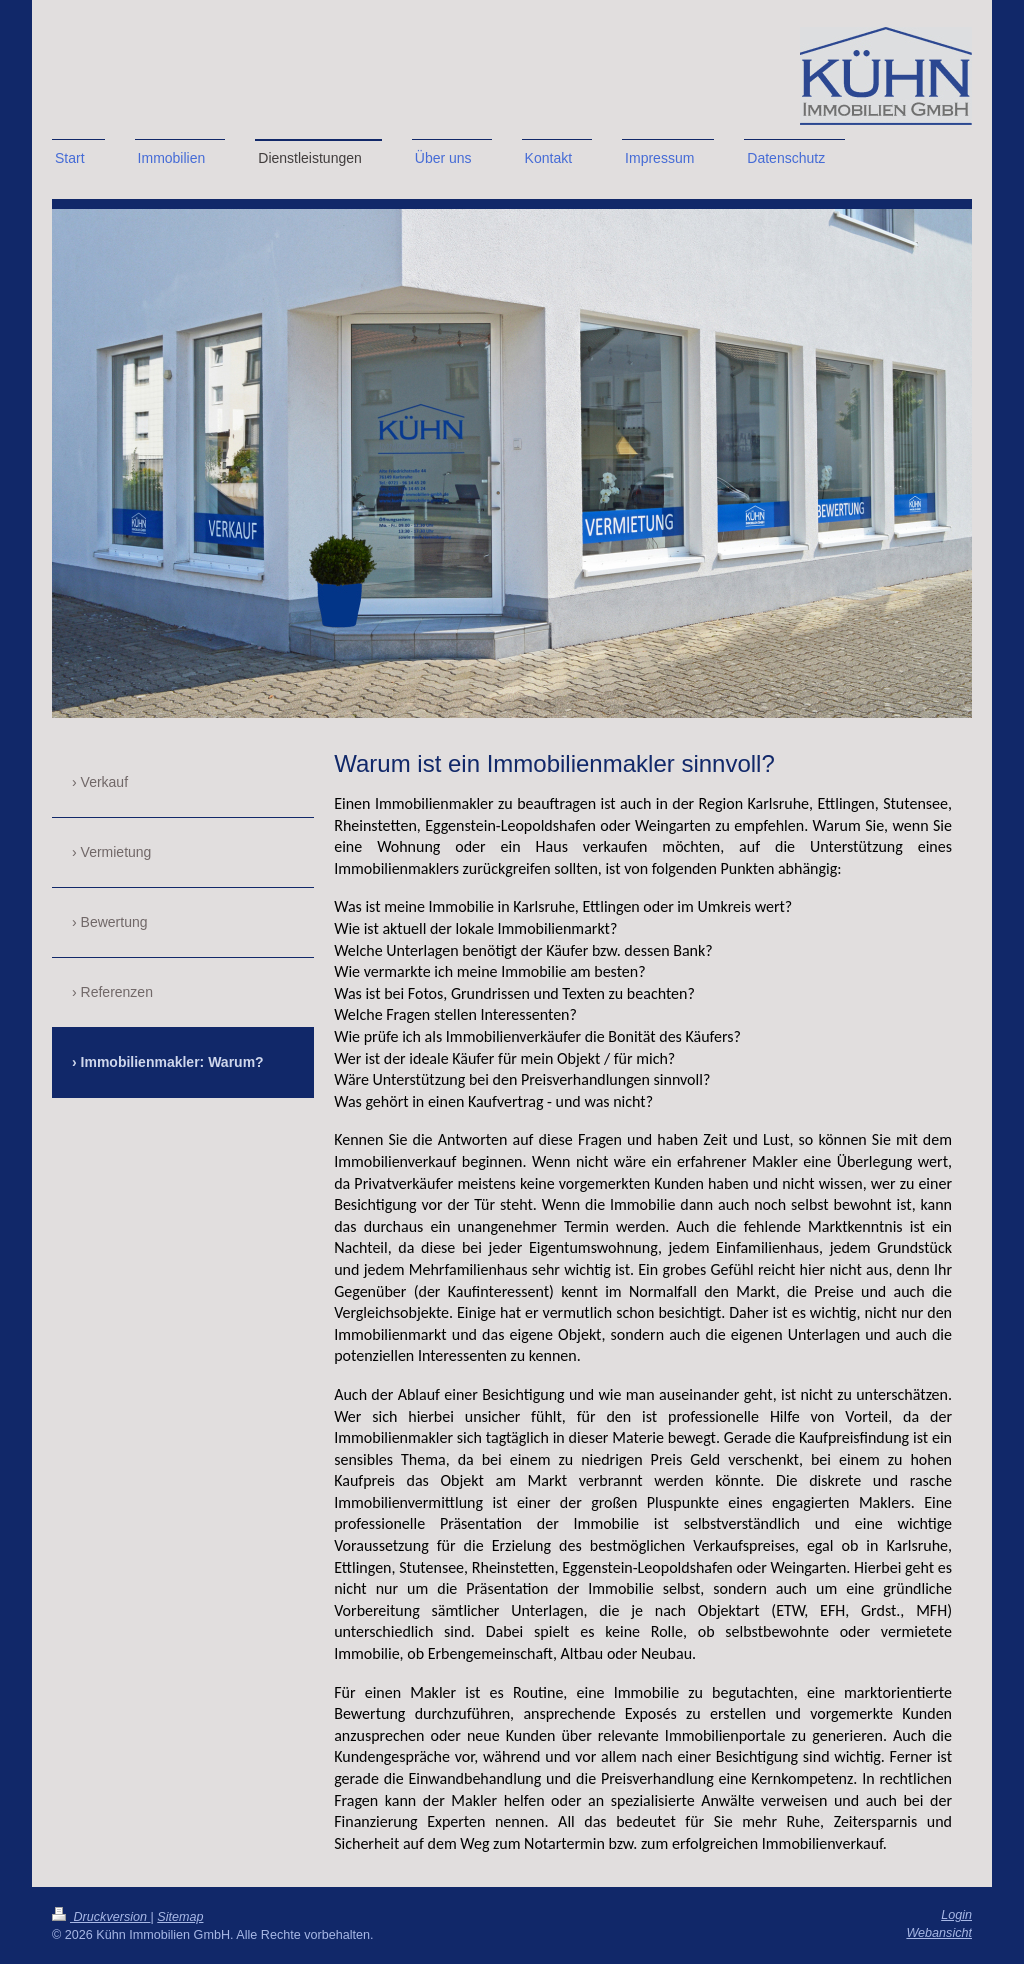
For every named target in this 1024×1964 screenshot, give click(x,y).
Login (956, 1915)
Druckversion (101, 1917)
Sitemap (180, 1917)
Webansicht (939, 1933)
